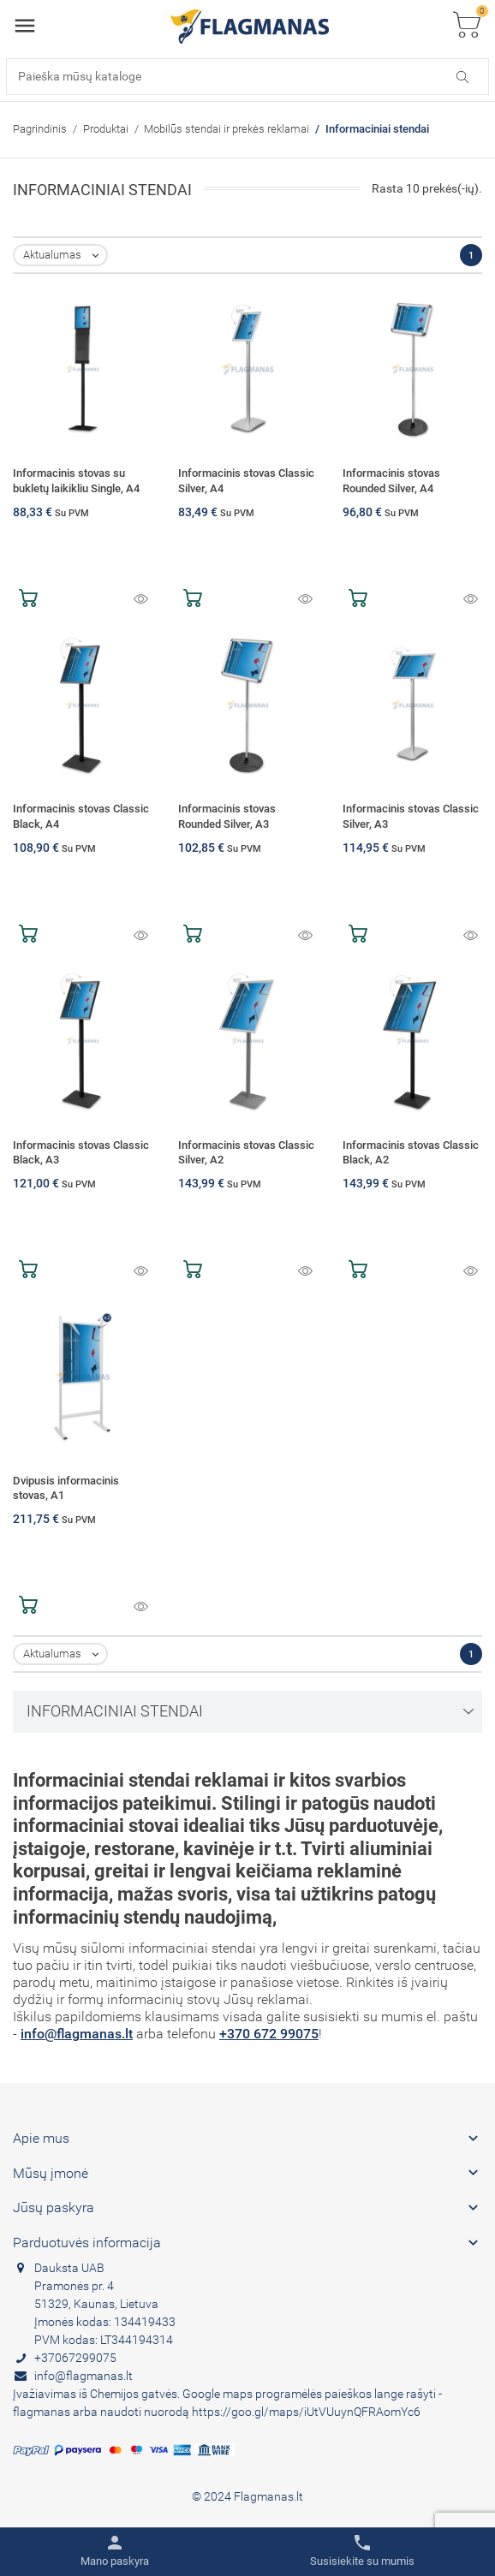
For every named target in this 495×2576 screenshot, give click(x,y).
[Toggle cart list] (466, 26)
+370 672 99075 (269, 2034)
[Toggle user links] (115, 2551)
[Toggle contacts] (362, 2551)
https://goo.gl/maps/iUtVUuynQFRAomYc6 (306, 2411)
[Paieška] (247, 76)
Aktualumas (64, 255)
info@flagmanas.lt (77, 2034)
